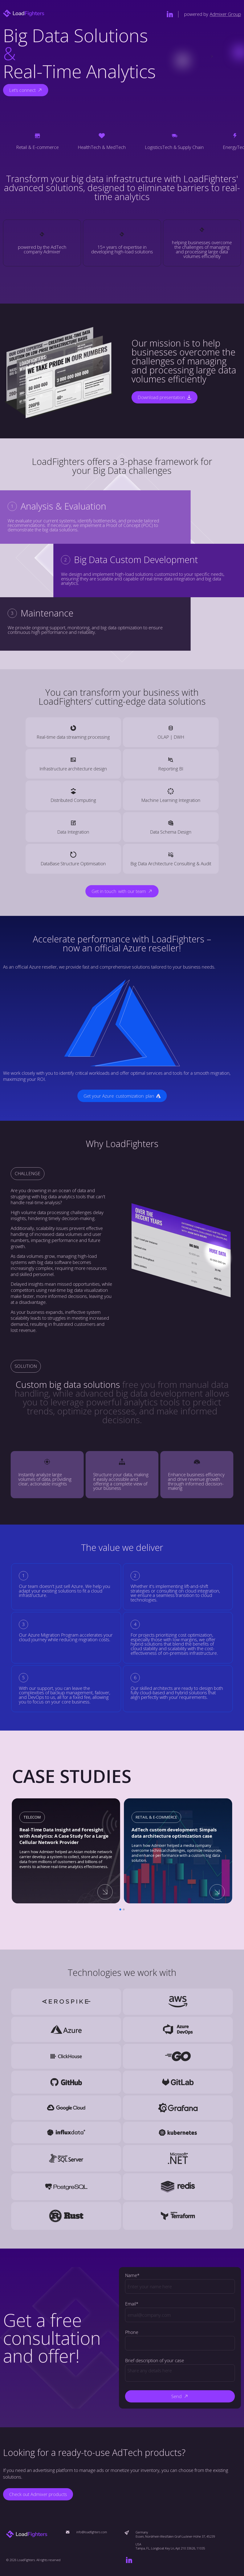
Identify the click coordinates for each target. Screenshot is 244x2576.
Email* (131, 2304)
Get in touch (122, 891)
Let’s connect (25, 90)
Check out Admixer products (38, 2494)
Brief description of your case (154, 2360)
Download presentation (164, 397)
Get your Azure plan (122, 1096)
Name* (132, 2275)
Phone (131, 2332)
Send (179, 2396)
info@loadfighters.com (86, 2532)
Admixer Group (225, 14)
